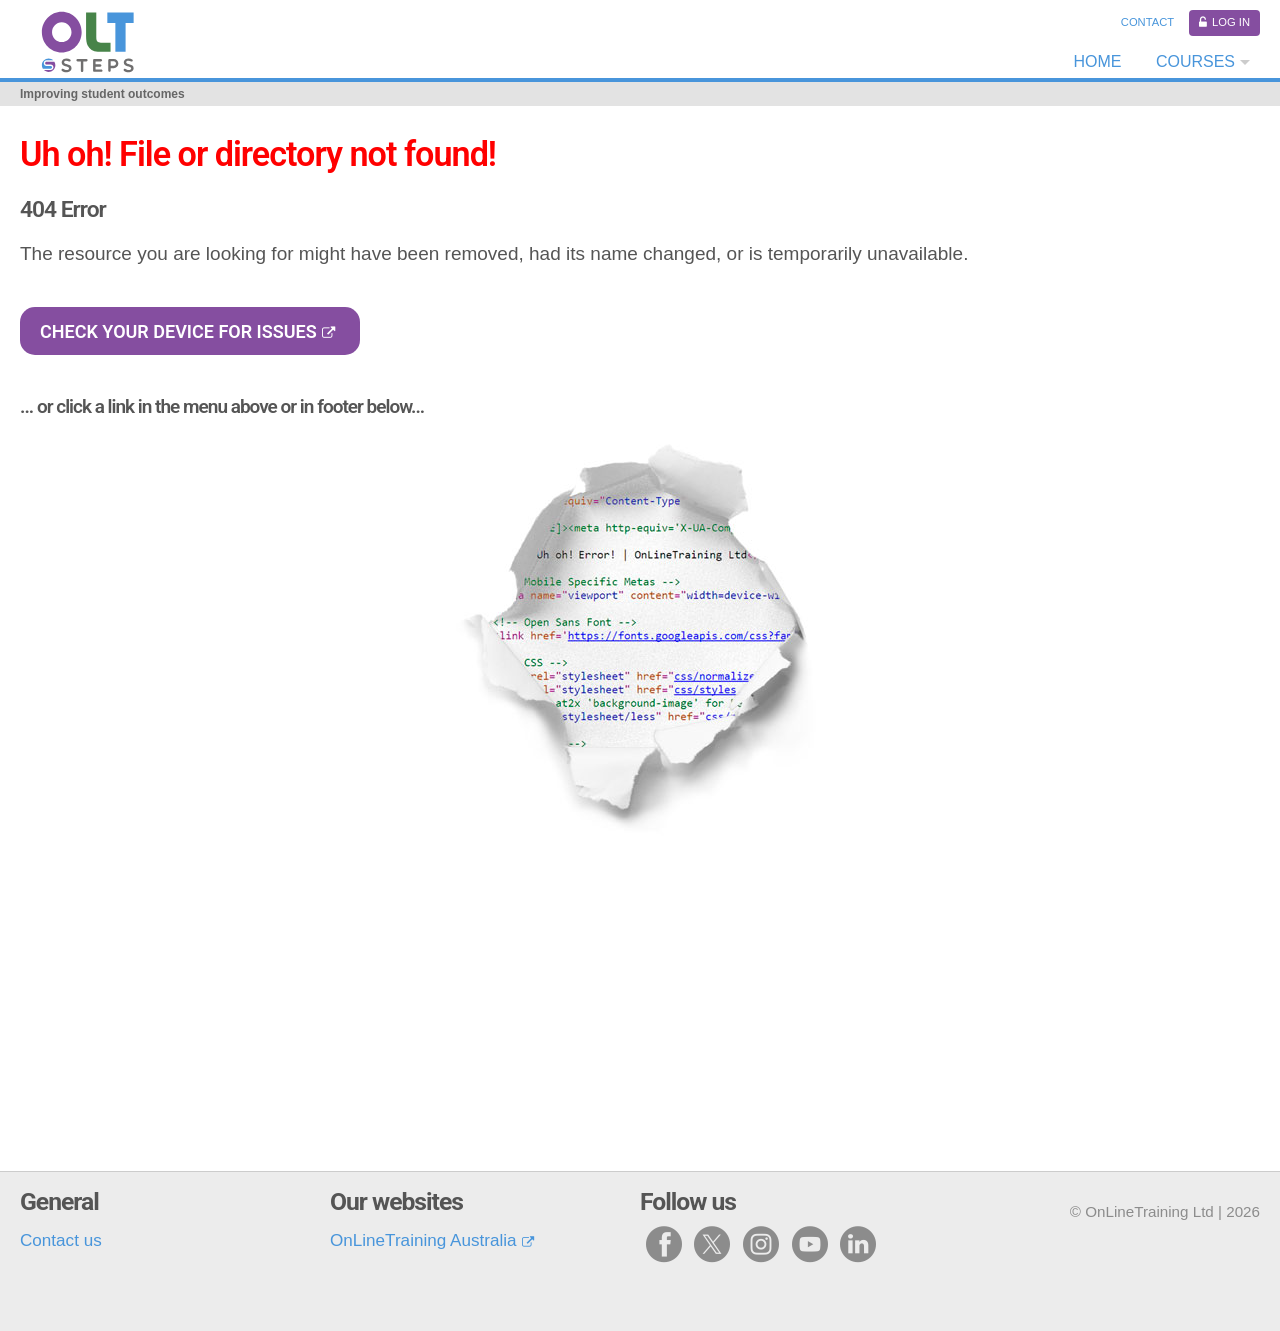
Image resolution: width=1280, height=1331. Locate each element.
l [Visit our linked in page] (858, 1244)
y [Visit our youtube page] (810, 1244)
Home (1097, 61)
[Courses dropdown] (1200, 62)
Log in (1231, 22)
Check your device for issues (178, 331)
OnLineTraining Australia (423, 1240)
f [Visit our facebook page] (664, 1244)
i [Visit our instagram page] (761, 1244)
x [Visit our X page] (712, 1244)
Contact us (61, 1240)
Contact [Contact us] (1147, 22)
